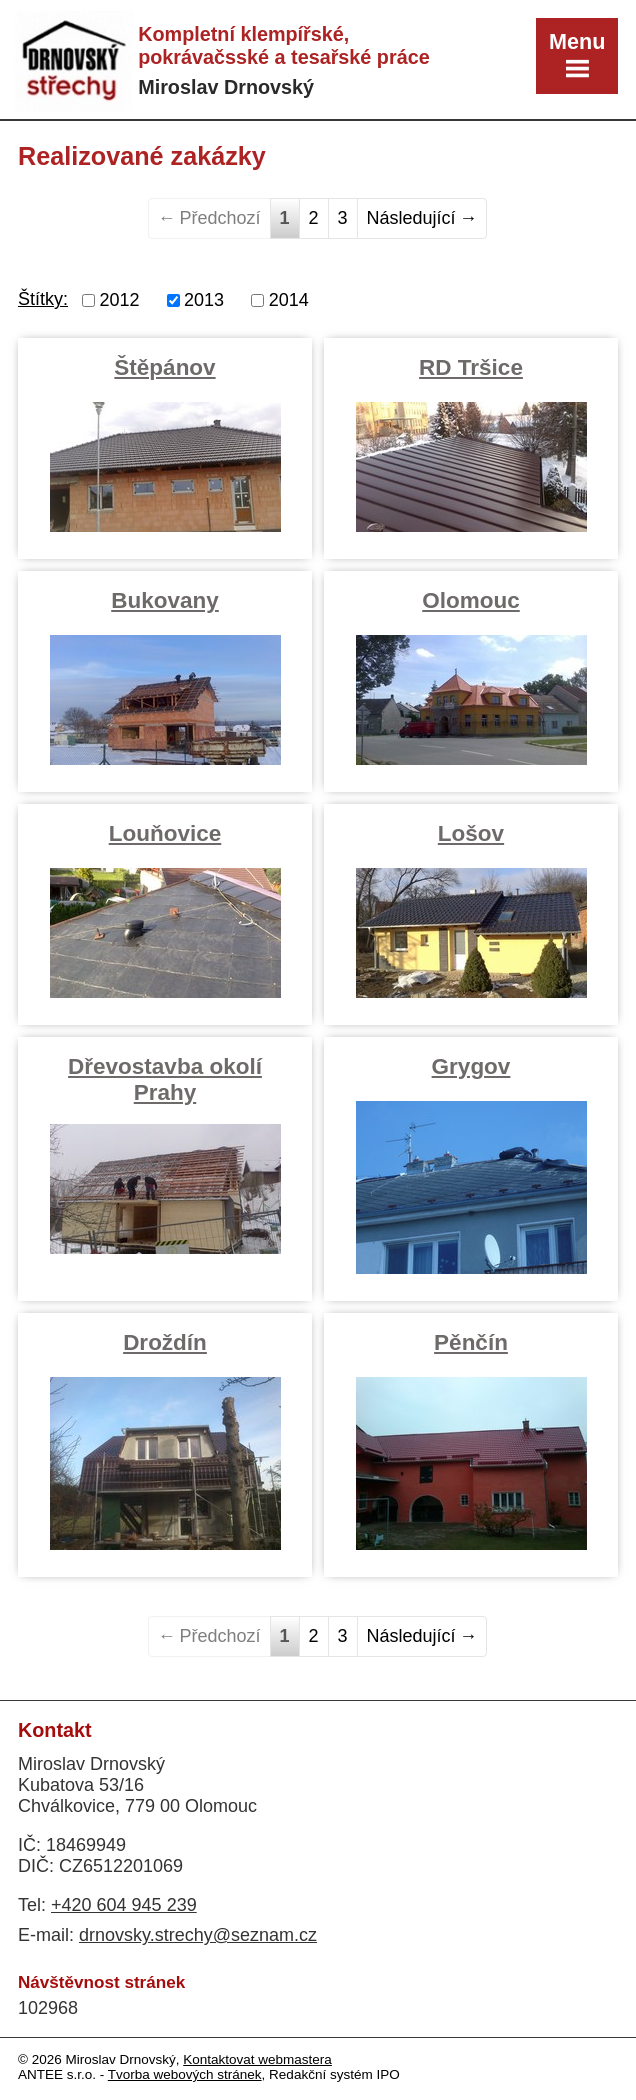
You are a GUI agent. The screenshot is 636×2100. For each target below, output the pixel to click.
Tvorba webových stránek (185, 2074)
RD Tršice (471, 367)
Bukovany (165, 600)
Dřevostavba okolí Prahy (165, 1079)
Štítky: (43, 299)
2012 (120, 300)
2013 (204, 300)
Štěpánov (164, 367)
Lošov (471, 833)
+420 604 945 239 (124, 1905)
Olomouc (471, 600)
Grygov (471, 1066)
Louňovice (165, 833)
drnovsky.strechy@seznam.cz (198, 1935)
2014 (289, 300)
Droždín (165, 1342)
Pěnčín (471, 1342)
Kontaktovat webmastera (257, 2059)
